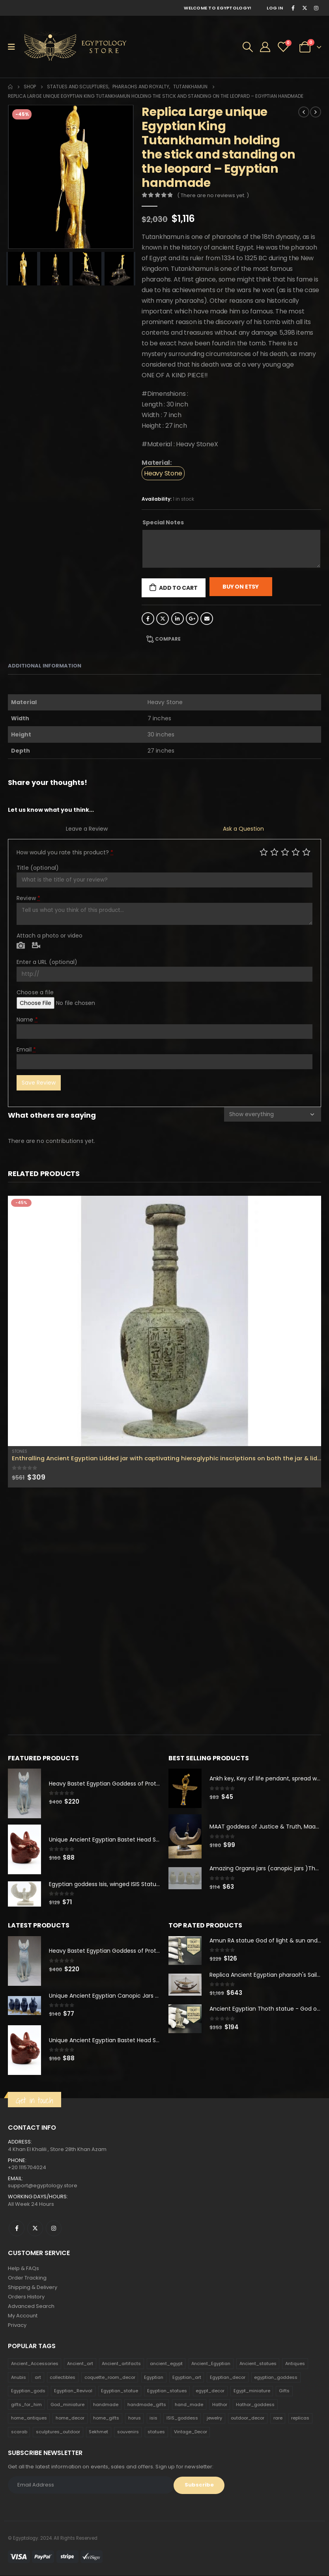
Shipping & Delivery (32, 2287)
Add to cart (178, 588)
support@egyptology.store (42, 2186)
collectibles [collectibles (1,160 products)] (62, 2378)
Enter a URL (47, 962)
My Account (22, 2316)
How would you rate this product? (65, 852)
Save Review (39, 1083)
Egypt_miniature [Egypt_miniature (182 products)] (252, 2391)
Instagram (54, 2228)
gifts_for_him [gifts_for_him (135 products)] (26, 2405)
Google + (192, 618)
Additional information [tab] (44, 665)
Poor (264, 852)
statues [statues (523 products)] (156, 2432)
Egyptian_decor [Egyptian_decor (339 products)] (227, 2378)
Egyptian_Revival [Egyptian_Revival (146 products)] (73, 2391)
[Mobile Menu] (14, 47)
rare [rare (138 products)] (277, 2419)
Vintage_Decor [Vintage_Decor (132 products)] (190, 2432)
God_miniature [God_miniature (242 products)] (67, 2405)
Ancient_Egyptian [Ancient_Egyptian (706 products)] (210, 2364)
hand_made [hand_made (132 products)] (189, 2405)
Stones (19, 1451)
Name (27, 1019)
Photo (21, 945)
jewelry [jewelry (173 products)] (214, 2419)
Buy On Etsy (240, 587)
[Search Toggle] (248, 47)
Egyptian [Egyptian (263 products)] (153, 2378)
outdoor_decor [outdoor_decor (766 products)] (247, 2419)
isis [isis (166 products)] (153, 2419)
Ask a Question (243, 829)
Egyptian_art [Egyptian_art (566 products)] (186, 2378)
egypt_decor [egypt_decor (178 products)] (210, 2391)
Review (28, 898)
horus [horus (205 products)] (134, 2419)
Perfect (306, 852)
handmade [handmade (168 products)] (105, 2405)
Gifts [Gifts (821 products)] (284, 2391)
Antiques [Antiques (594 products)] (295, 2364)
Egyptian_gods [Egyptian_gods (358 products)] (28, 2391)
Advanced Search (31, 2306)
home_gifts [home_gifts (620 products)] (106, 2419)
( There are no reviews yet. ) (213, 195)
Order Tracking (27, 2278)
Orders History (26, 2297)
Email (206, 618)
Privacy (17, 2325)
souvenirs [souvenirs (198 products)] (128, 2432)
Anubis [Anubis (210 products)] (18, 2378)
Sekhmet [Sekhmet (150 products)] (98, 2432)
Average (285, 852)
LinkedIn (177, 618)
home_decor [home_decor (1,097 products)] (70, 2419)
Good (296, 852)
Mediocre (274, 852)
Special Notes (163, 522)
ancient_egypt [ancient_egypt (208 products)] (166, 2364)
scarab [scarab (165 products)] (19, 2432)
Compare (168, 639)
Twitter (162, 618)
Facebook (148, 618)
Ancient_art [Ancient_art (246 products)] (80, 2364)
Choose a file (35, 992)
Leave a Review (87, 829)
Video (36, 945)
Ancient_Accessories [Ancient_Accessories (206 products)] (34, 2364)
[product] (164, 1321)
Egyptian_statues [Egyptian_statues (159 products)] (167, 2391)
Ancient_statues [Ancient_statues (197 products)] (258, 2364)
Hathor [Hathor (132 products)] (219, 2405)
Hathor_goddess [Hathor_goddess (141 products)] (255, 2405)
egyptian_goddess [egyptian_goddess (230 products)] (275, 2378)
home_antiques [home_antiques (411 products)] (29, 2419)
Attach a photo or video (49, 935)
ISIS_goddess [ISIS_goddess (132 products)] (182, 2419)
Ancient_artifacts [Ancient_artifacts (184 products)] (121, 2364)
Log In (275, 8)
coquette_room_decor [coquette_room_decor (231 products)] (109, 2378)
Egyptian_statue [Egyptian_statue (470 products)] (119, 2391)
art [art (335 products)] (38, 2378)
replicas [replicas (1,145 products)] (300, 2419)
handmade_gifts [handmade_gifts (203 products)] (146, 2405)
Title (38, 868)
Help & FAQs (23, 2268)
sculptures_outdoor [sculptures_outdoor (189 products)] (58, 2432)
